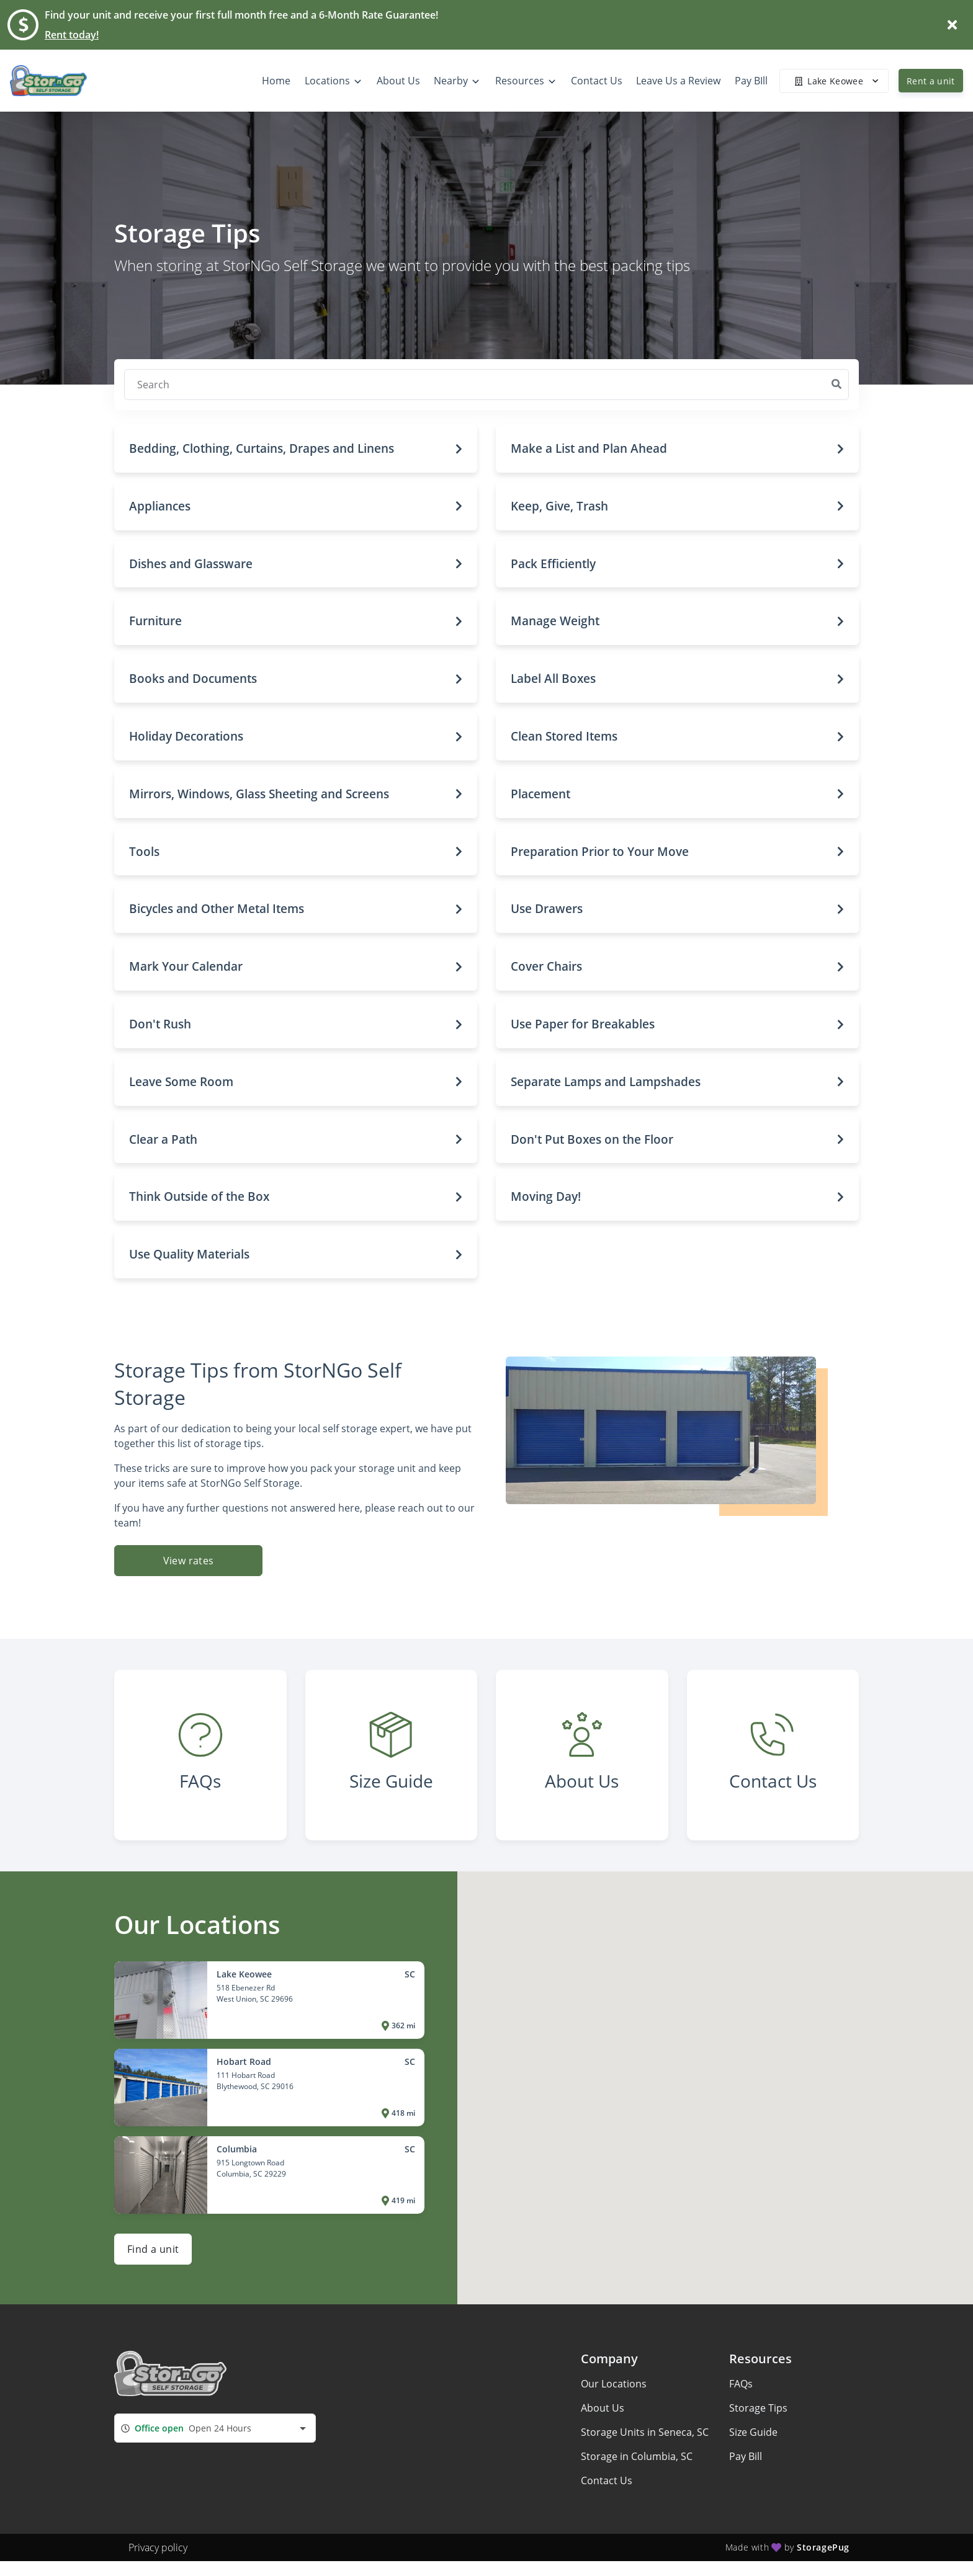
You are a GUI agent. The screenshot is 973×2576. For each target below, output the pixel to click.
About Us (602, 2408)
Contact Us (606, 2480)
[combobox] (215, 2428)
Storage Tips (758, 2408)
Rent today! (72, 35)
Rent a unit (931, 81)
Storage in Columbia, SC (637, 2456)
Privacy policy (157, 2547)
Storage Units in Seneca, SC (645, 2432)
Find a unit (153, 2249)
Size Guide (753, 2432)
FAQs (741, 2384)
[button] (295, 449)
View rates (188, 1560)
